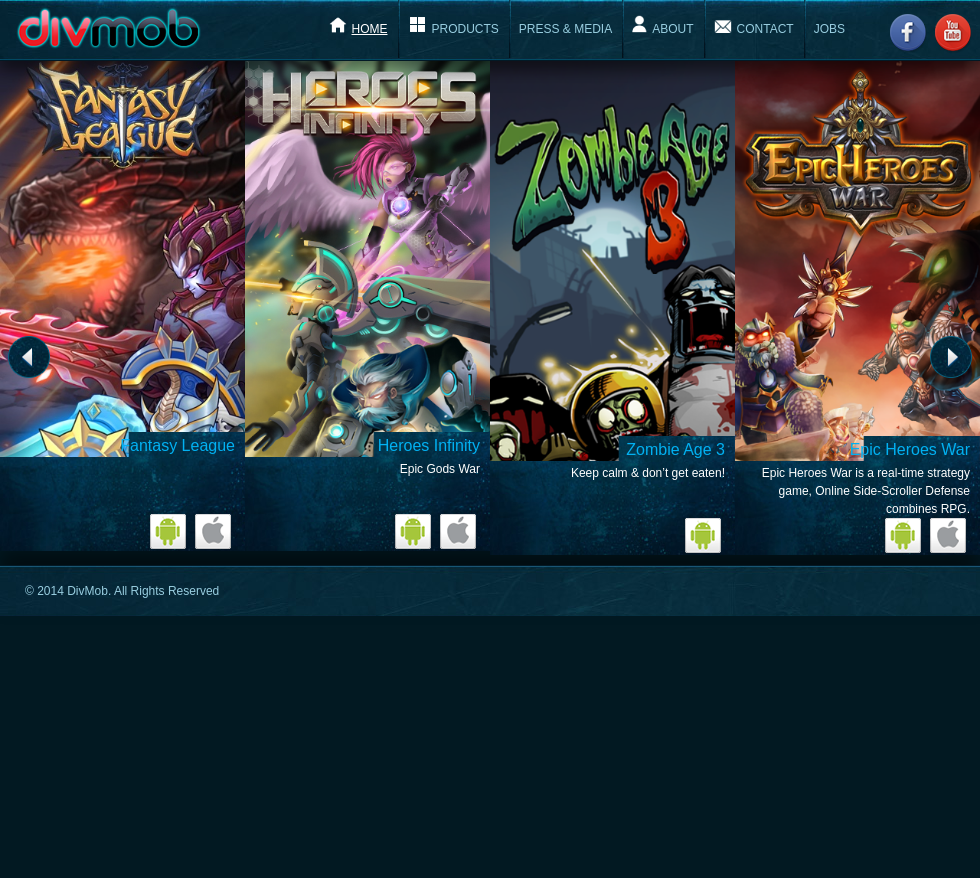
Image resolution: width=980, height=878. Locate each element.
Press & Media (565, 29)
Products (465, 29)
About (672, 29)
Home (370, 29)
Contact (765, 29)
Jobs (829, 29)
